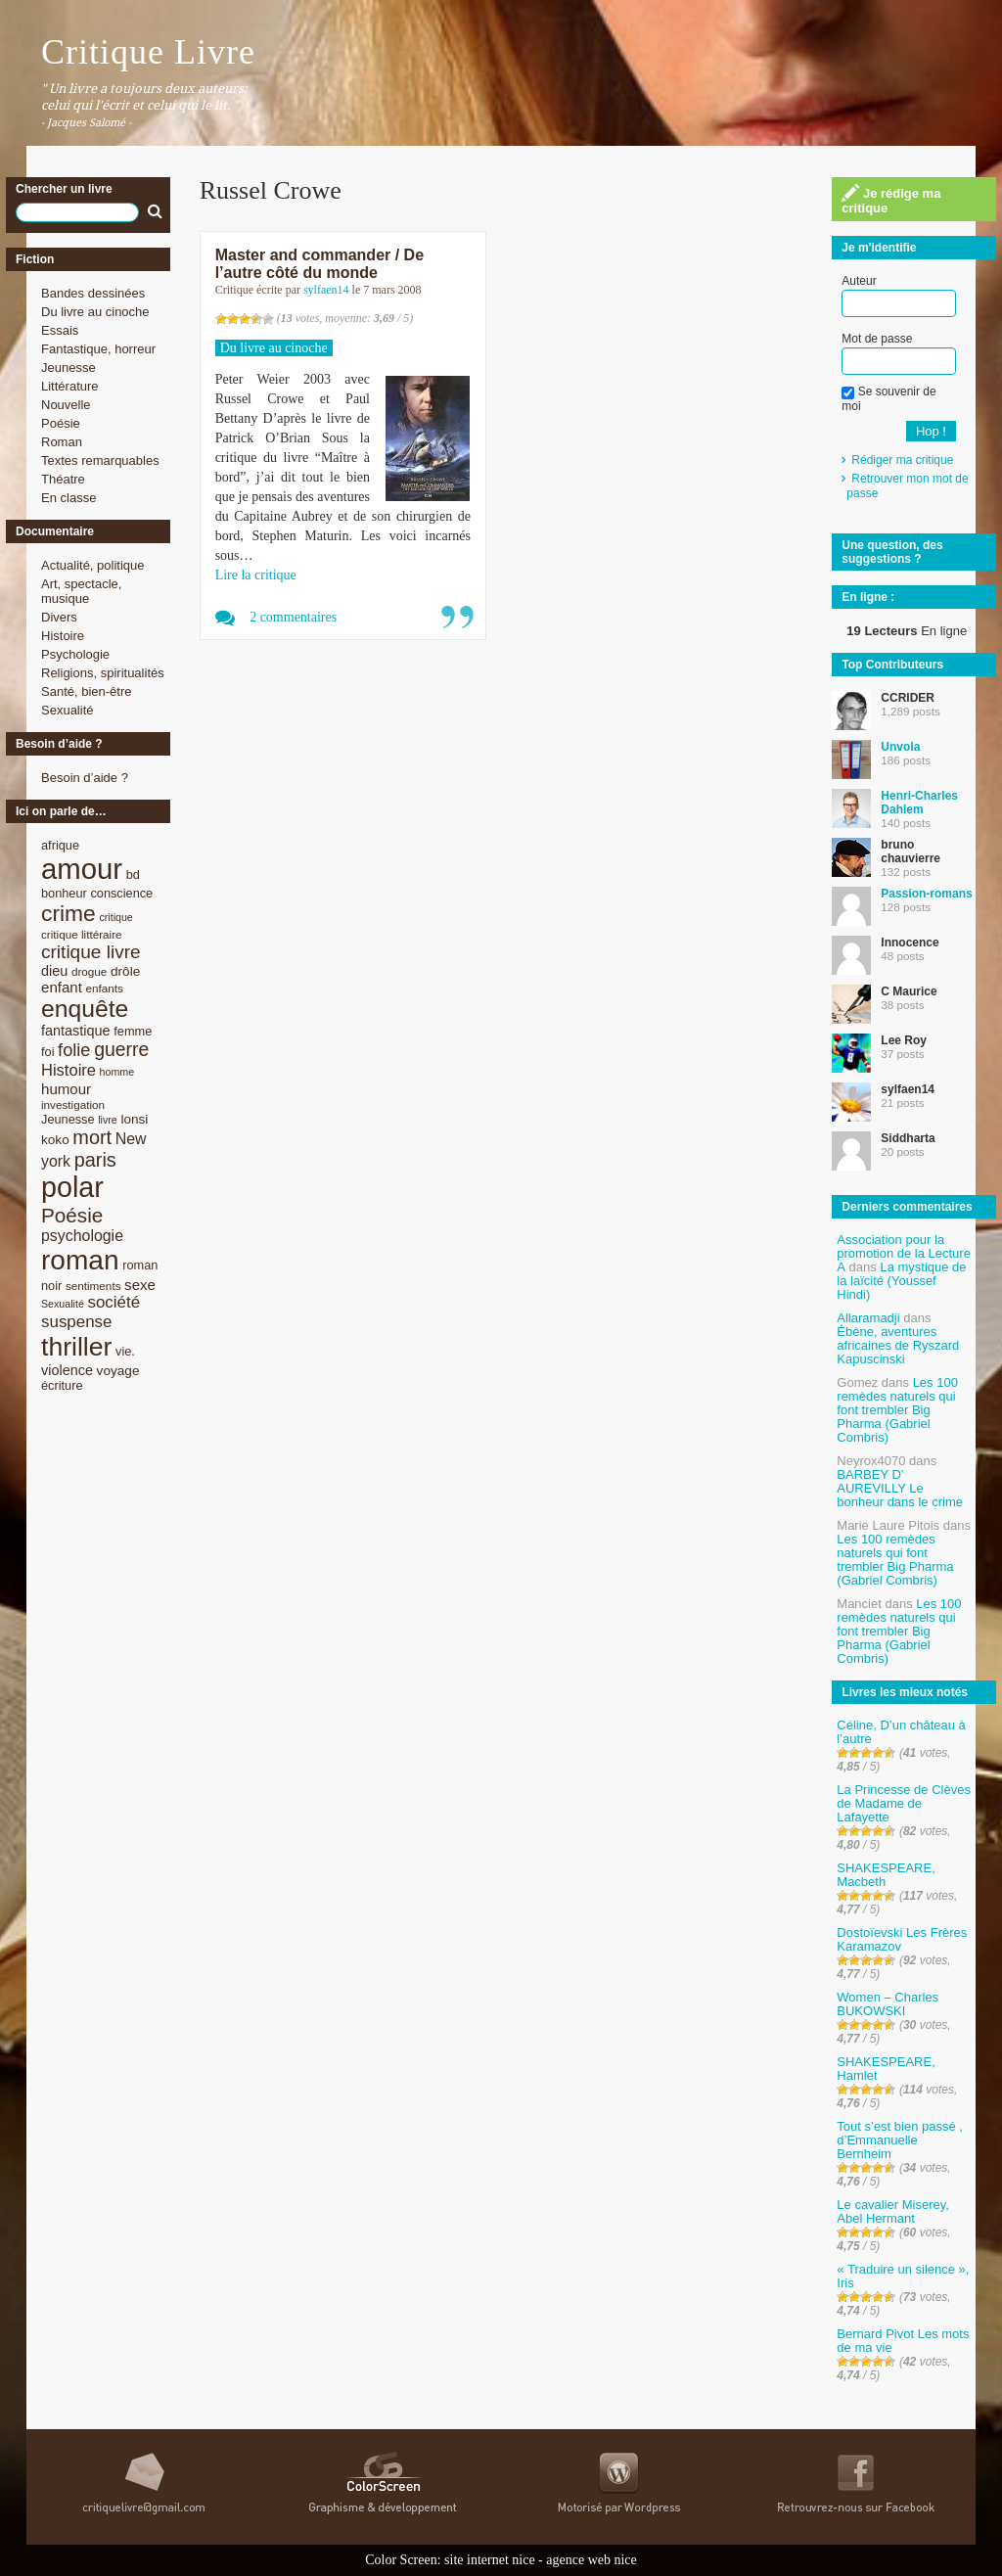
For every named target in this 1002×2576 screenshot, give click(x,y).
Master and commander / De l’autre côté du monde (319, 264)
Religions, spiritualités (102, 673)
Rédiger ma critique (902, 460)
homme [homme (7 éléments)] (117, 1072)
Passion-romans (926, 893)
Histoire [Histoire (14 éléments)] (68, 1070)
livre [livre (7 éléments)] (107, 1120)
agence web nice (591, 2560)
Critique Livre (148, 51)
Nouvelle (66, 404)
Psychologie (75, 654)
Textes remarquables (100, 460)
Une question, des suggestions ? (892, 552)
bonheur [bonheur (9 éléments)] (64, 893)
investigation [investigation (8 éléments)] (73, 1104)
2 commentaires (293, 617)
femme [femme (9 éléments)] (133, 1031)
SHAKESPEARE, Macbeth (885, 1875)
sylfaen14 (326, 290)
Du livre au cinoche (95, 311)
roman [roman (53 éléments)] (80, 1260)
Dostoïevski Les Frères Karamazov (902, 1939)
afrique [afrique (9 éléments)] (60, 845)
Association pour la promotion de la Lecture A (904, 1253)
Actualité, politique (93, 565)
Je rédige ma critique (891, 199)
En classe (68, 497)
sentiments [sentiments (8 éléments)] (93, 1285)
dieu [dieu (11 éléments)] (54, 971)
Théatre (63, 479)
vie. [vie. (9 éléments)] (125, 1351)
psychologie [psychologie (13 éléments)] (82, 1235)
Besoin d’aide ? (84, 777)
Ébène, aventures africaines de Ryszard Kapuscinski (898, 1345)
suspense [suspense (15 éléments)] (77, 1321)
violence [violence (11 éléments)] (67, 1370)
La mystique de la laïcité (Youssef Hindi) (901, 1281)
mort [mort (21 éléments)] (92, 1137)
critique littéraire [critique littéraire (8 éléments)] (81, 934)
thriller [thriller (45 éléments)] (76, 1346)
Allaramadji (868, 1318)
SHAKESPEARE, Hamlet (885, 2068)
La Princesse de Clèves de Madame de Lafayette (904, 1803)
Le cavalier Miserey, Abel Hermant (893, 2211)
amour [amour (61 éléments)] (81, 868)
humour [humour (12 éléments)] (66, 1089)
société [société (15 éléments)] (113, 1302)
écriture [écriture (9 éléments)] (62, 1385)
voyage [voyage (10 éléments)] (118, 1370)
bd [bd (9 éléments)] (133, 874)
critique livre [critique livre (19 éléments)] (91, 952)
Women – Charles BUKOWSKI (887, 2004)
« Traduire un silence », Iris (903, 2276)
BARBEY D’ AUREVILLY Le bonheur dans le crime (900, 1488)
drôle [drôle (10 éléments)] (125, 971)
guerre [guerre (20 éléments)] (121, 1049)
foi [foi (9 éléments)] (47, 1051)
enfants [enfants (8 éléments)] (104, 988)
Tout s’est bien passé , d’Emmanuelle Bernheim (900, 2140)
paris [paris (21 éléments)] (95, 1160)
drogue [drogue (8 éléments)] (89, 971)
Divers (59, 617)
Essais (59, 330)
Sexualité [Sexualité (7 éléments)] (62, 1304)
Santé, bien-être (86, 691)
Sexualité (67, 710)
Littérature (70, 386)
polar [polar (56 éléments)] (72, 1187)
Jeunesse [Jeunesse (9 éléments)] (68, 1119)
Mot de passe (877, 338)
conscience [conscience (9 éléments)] (121, 893)
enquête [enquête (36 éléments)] (84, 1008)
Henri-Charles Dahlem (919, 802)
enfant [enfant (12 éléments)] (61, 987)
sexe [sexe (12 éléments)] (140, 1284)
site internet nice (489, 2560)
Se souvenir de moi (888, 398)
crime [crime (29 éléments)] (68, 913)
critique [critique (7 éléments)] (115, 917)
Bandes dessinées (93, 293)
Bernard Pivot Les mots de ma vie (903, 2340)
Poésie (60, 423)
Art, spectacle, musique (81, 591)
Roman (61, 442)
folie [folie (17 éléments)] (74, 1050)
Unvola (900, 747)
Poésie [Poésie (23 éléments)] (72, 1215)
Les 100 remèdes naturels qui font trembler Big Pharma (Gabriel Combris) (897, 1410)
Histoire (62, 635)
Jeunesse (68, 367)
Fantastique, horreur (98, 349)
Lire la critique (255, 575)
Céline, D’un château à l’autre (901, 1732)
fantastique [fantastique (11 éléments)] (76, 1030)
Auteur (859, 281)
